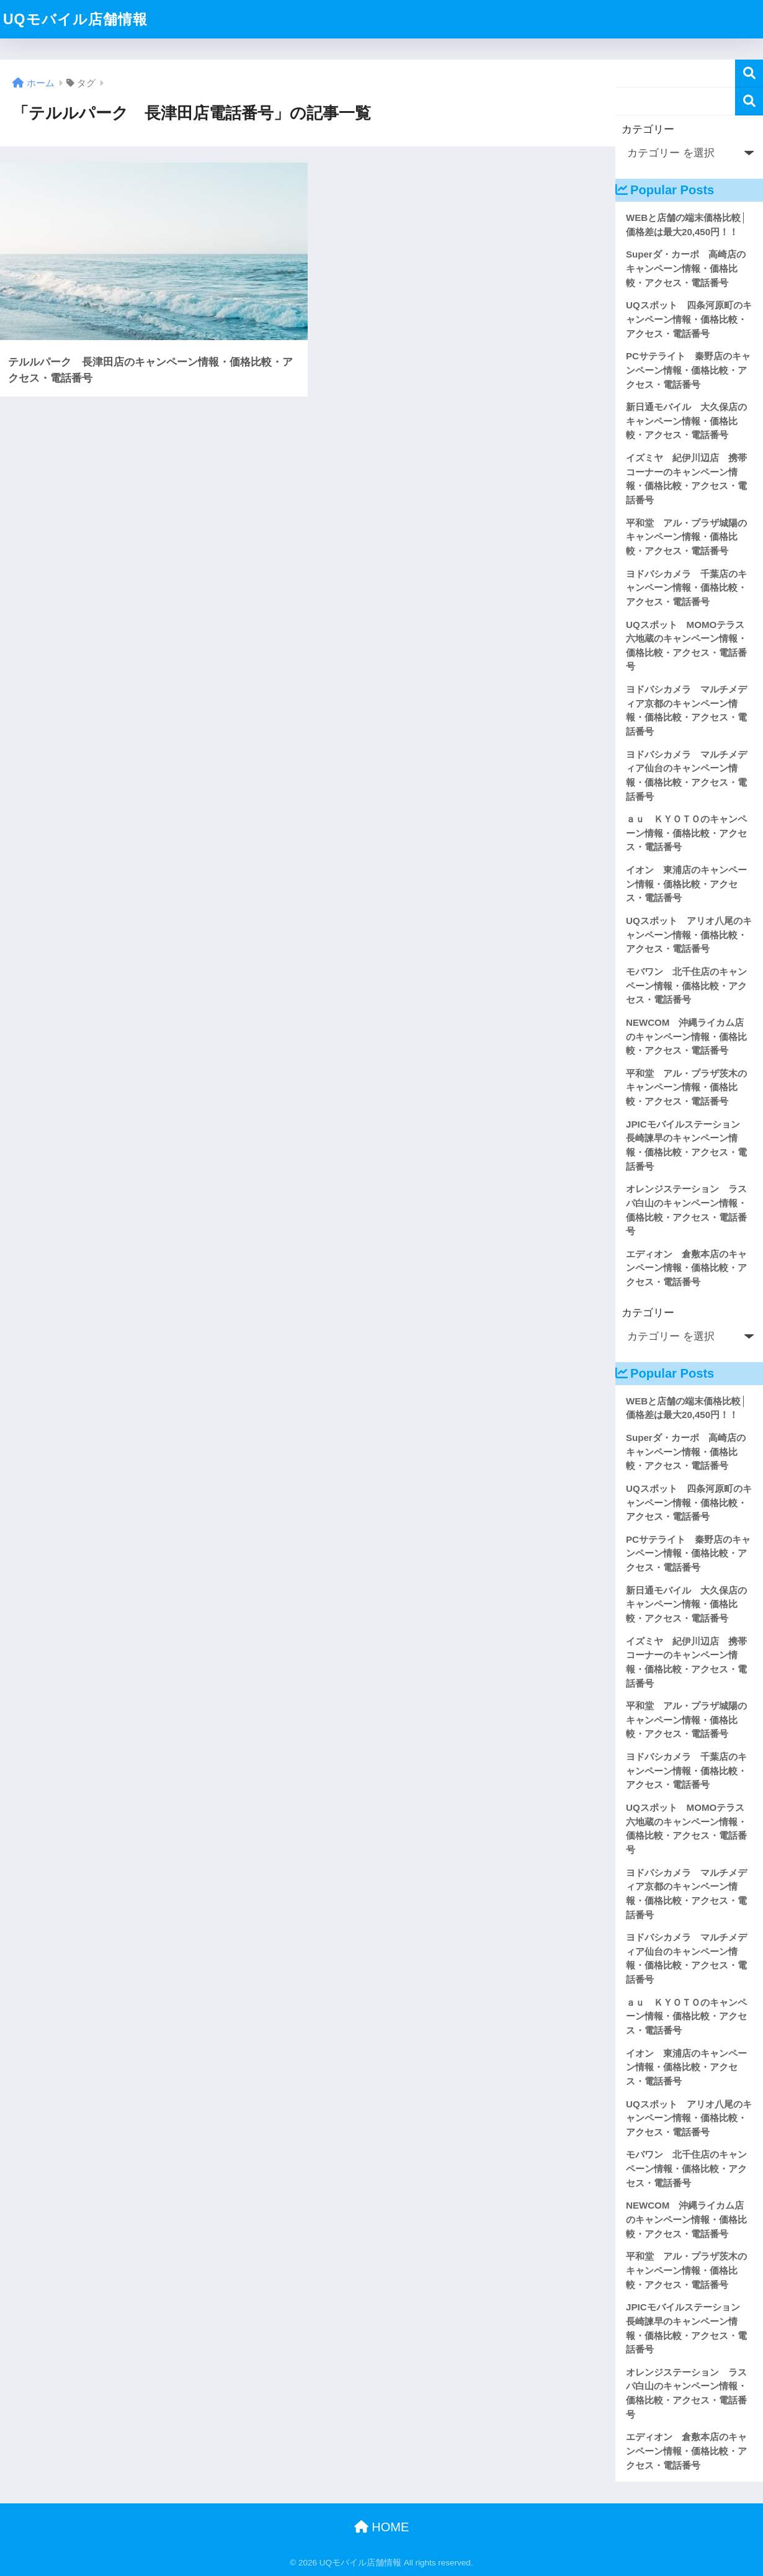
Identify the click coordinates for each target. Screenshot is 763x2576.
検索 (749, 74)
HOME (381, 2527)
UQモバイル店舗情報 (75, 19)
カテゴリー (648, 129)
